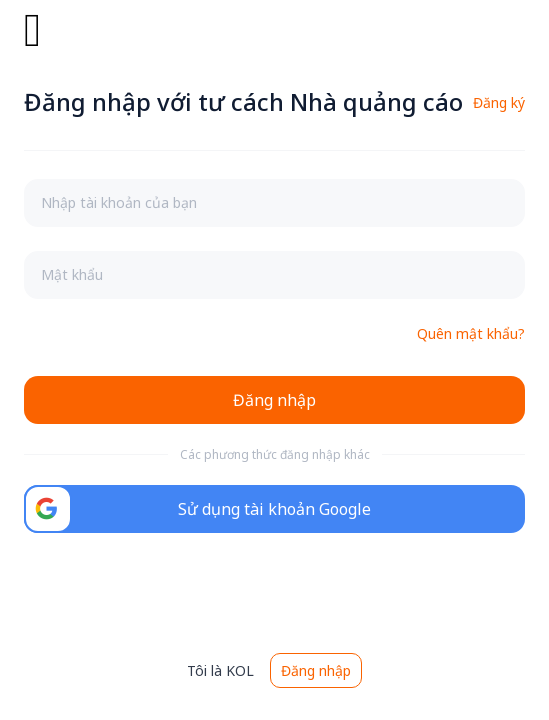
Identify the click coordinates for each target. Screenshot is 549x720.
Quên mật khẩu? (471, 333)
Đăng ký (499, 102)
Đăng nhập (316, 670)
